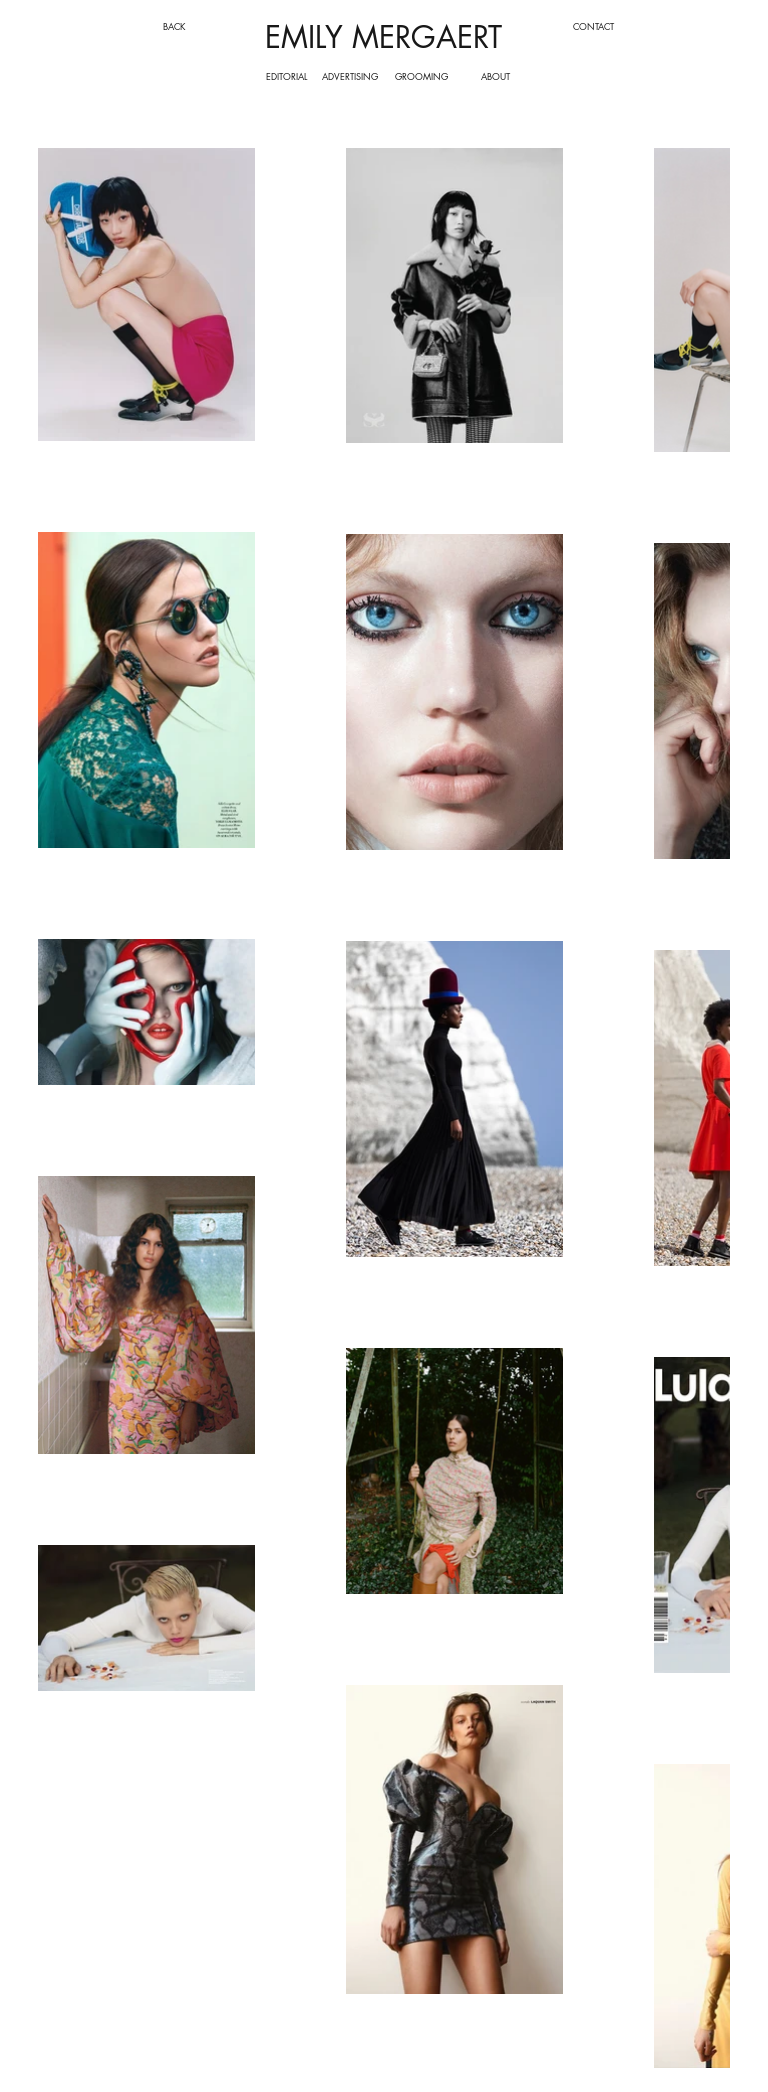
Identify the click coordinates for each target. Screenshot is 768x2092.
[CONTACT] (593, 26)
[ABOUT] (495, 76)
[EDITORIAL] (286, 76)
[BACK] (174, 26)
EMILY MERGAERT (383, 37)
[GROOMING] (421, 76)
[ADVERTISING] (350, 76)
